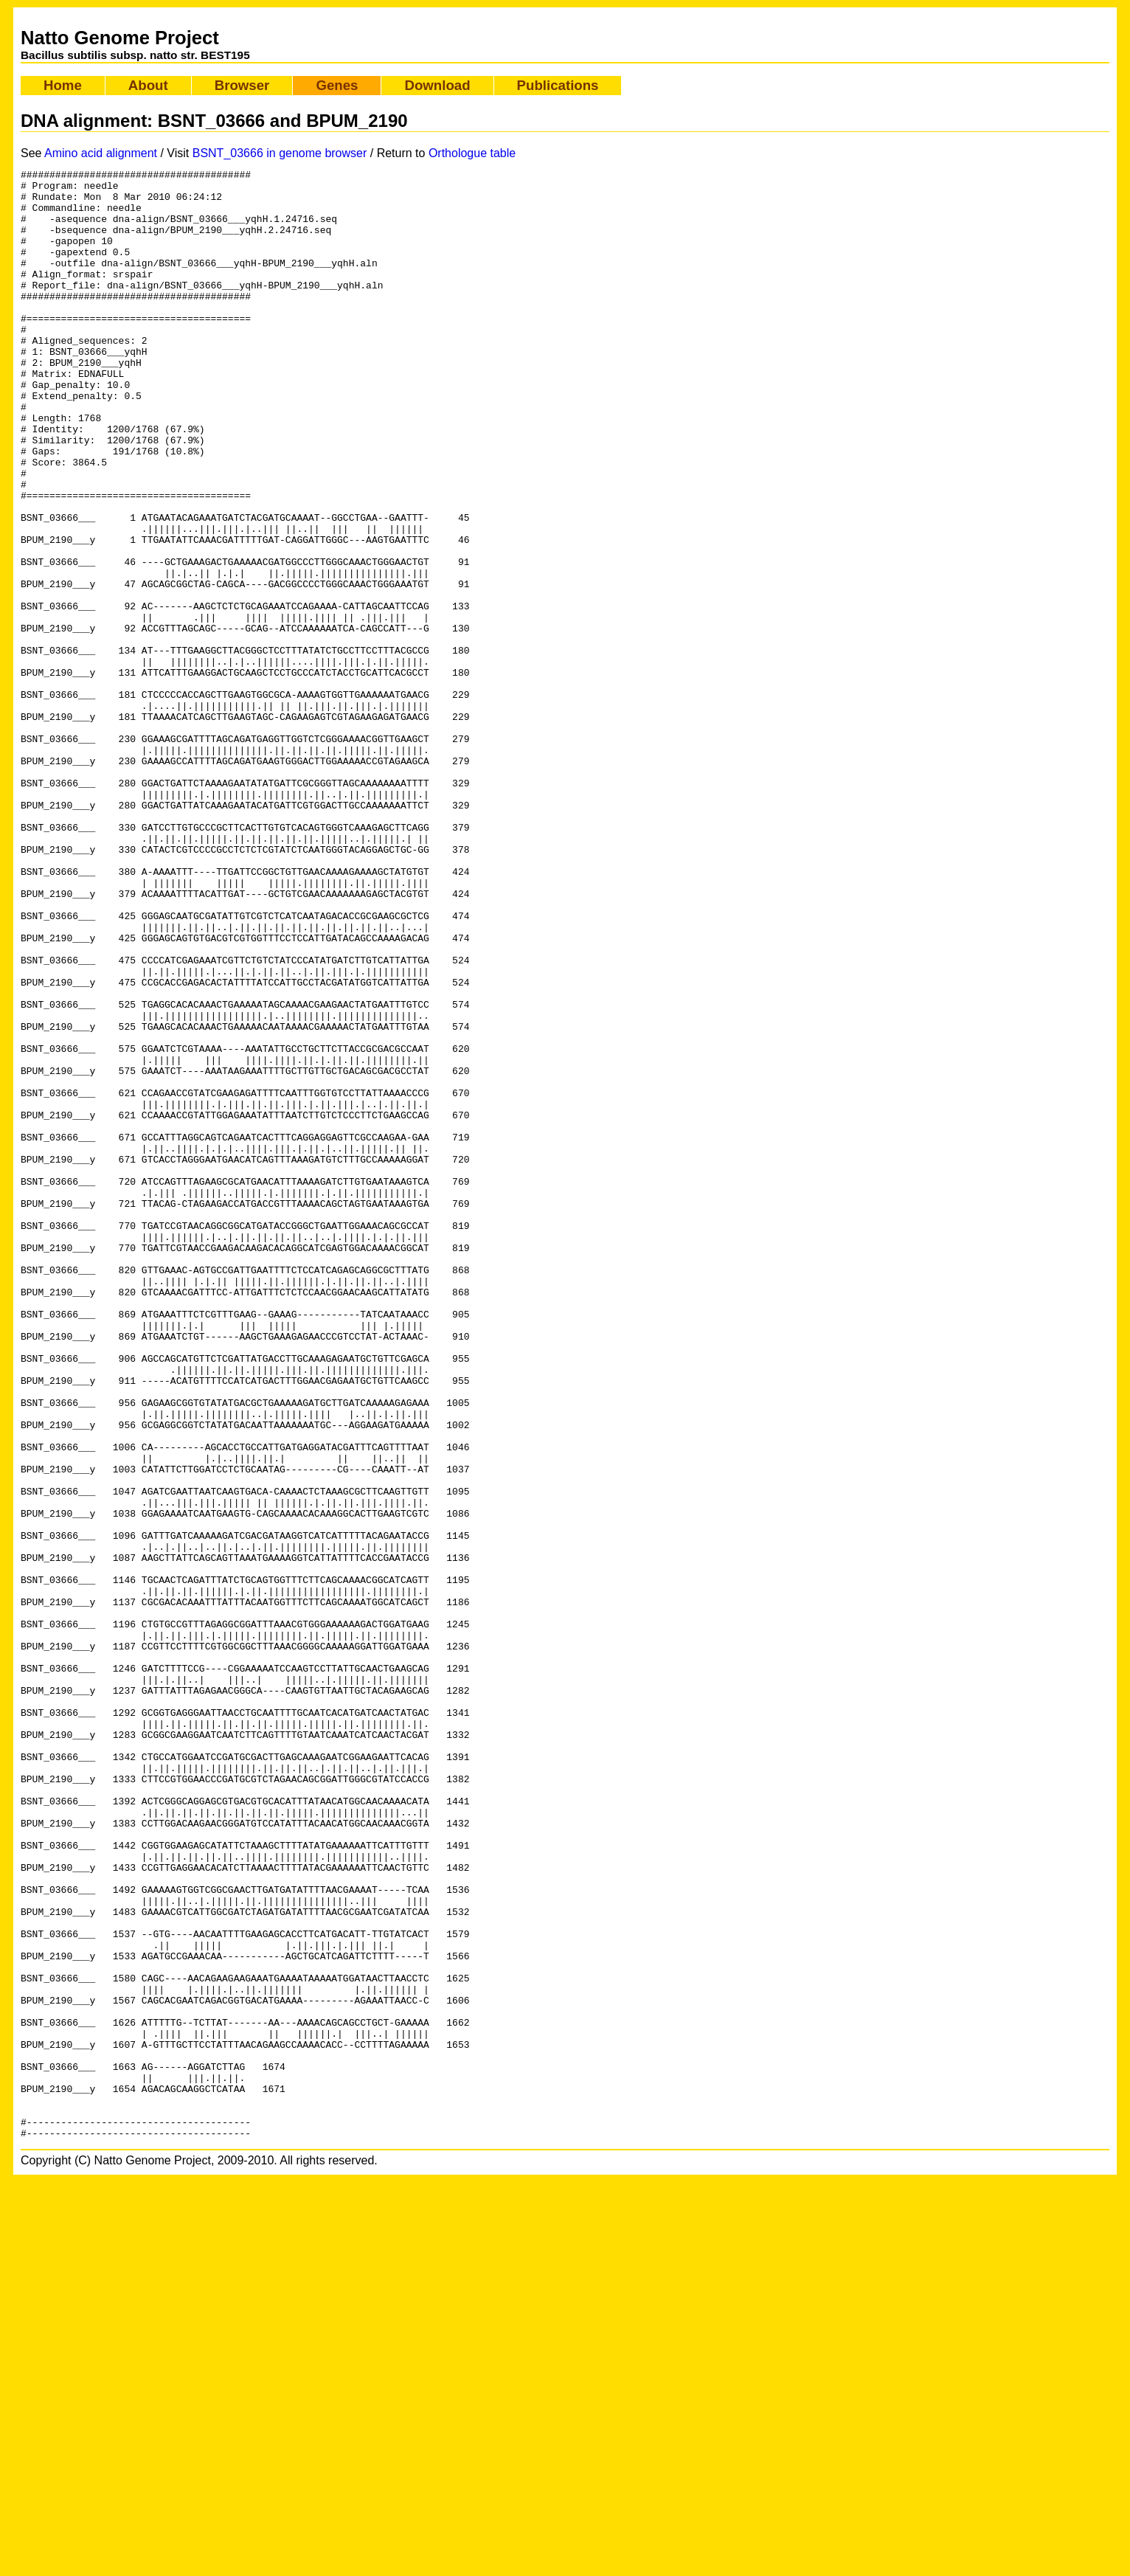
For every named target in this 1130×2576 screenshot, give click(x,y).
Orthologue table (472, 153)
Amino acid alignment (100, 153)
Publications (558, 85)
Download (437, 85)
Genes (337, 85)
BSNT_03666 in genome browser (280, 153)
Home (63, 85)
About (148, 85)
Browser (242, 85)
